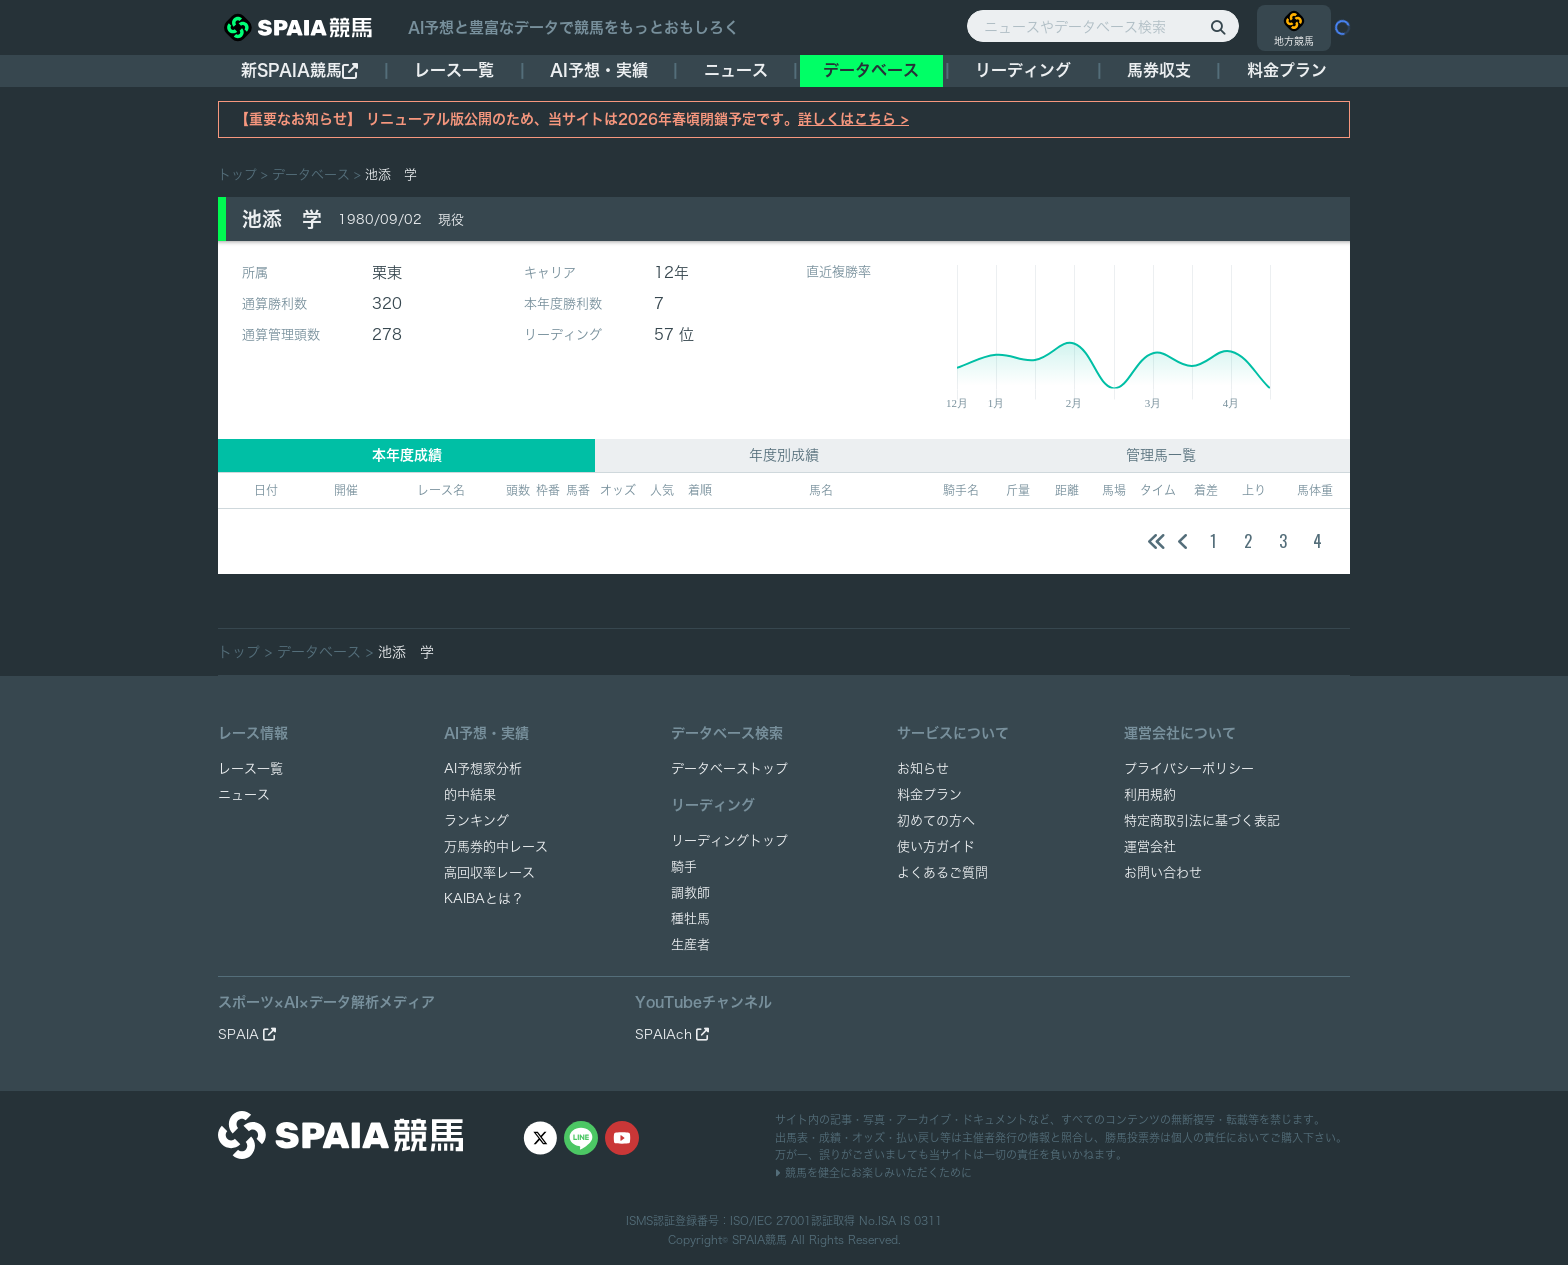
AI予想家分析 (483, 768)
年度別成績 (784, 455)
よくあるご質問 (942, 872)
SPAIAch (672, 1034)
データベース (871, 70)
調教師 (690, 892)
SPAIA (247, 1034)
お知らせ (923, 768)
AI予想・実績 (599, 70)
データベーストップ (729, 768)
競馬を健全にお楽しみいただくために (873, 1172)
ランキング (476, 820)
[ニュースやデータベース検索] (1103, 26)
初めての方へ (936, 820)
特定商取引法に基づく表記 (1202, 820)
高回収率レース (489, 872)
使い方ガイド (936, 846)
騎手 (684, 866)
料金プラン (929, 794)
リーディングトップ (729, 840)
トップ (237, 174)
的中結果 (470, 794)
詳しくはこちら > (853, 119)
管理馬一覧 (1161, 455)
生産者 (690, 944)
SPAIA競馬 (759, 1239)
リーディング (1023, 70)
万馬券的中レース (496, 846)
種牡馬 (690, 918)
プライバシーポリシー (1189, 768)
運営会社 (1150, 846)
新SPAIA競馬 (299, 70)
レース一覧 (454, 70)
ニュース (736, 70)
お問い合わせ (1163, 872)
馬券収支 (1159, 70)
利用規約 (1150, 794)
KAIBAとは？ (484, 898)
